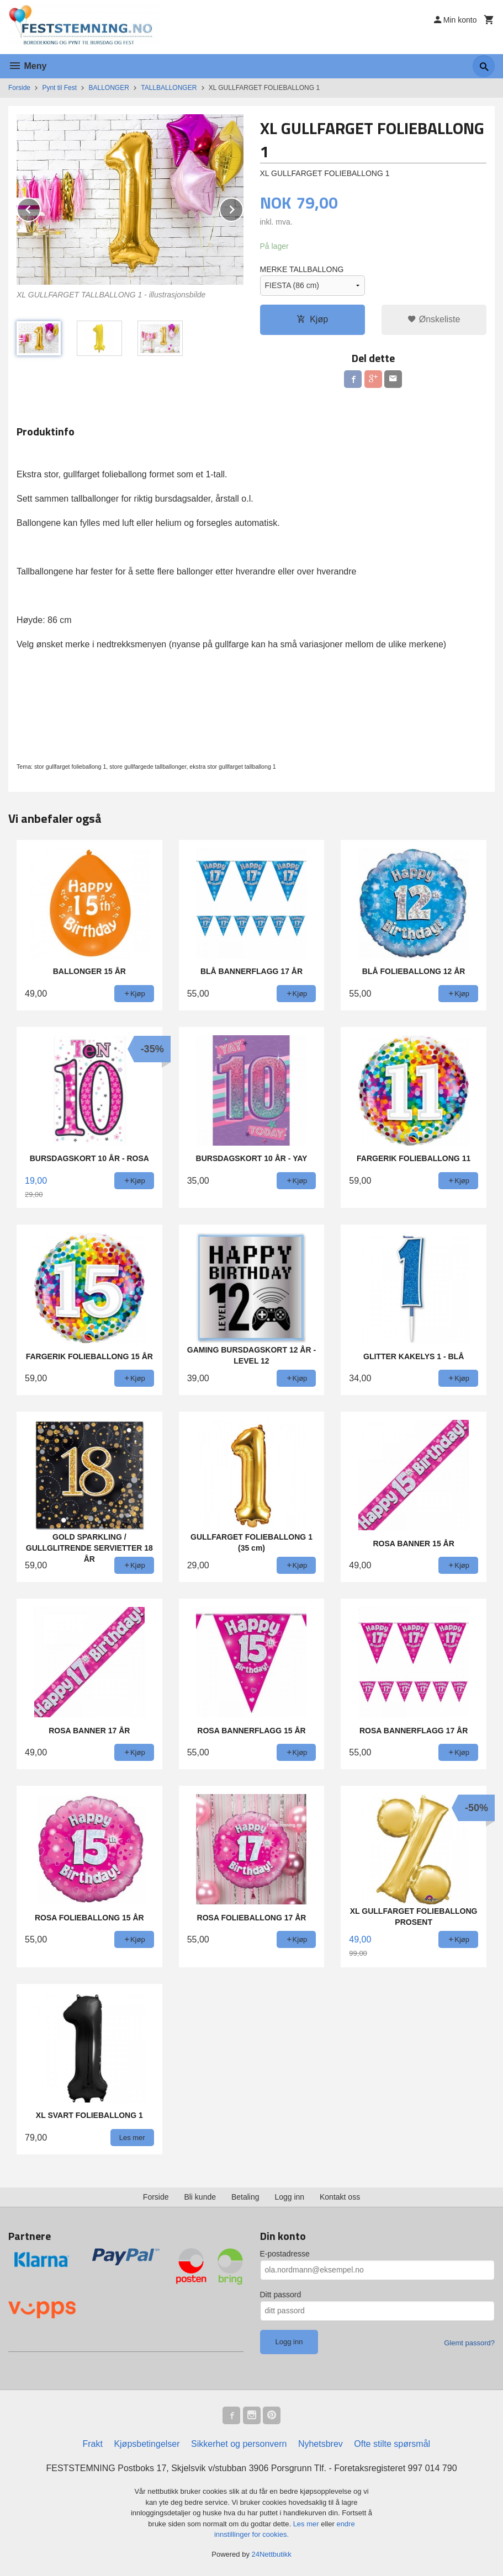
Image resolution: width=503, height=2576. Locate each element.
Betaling (245, 2196)
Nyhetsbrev (320, 2444)
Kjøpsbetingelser (146, 2444)
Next (242, 208)
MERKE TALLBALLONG (302, 269)
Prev (40, 208)
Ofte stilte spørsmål (392, 2444)
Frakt (92, 2444)
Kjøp (312, 319)
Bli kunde (200, 2196)
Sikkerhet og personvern (239, 2444)
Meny (27, 66)
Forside (19, 88)
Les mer (307, 2524)
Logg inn (289, 2196)
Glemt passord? (469, 2343)
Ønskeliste (433, 319)
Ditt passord (280, 2294)
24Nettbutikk (272, 2554)
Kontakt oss (340, 2196)
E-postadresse (285, 2253)
